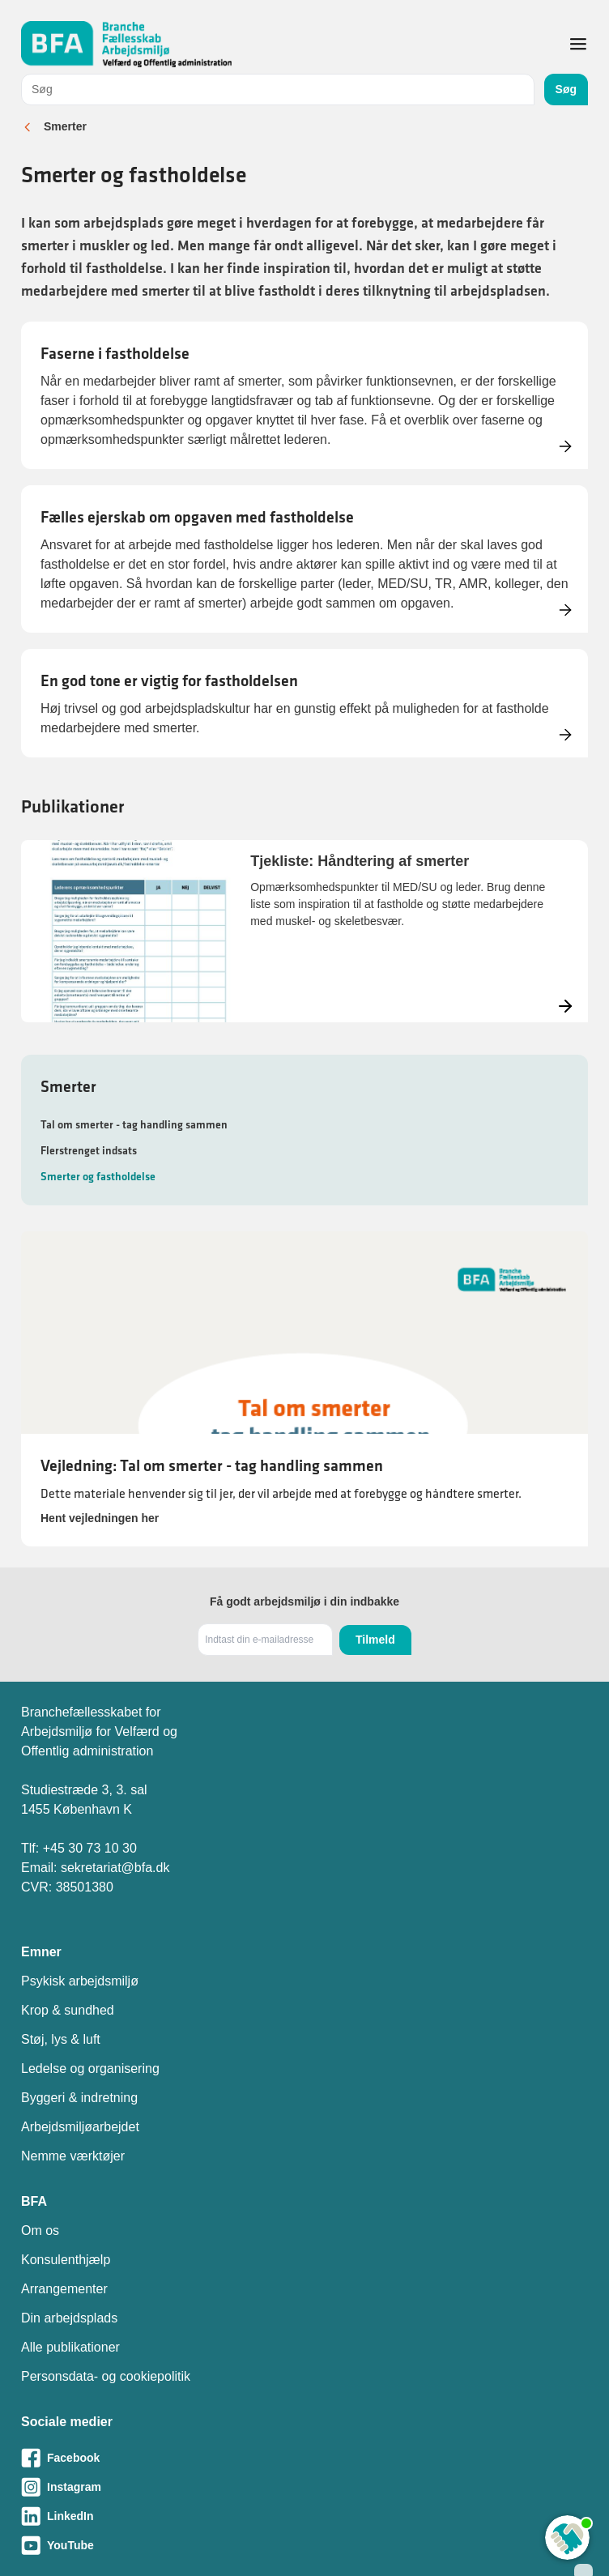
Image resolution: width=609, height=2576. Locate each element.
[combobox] (277, 89)
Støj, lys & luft (60, 2039)
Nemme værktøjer (73, 2156)
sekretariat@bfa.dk (115, 1867)
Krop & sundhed (67, 2010)
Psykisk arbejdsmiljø (79, 1981)
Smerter (65, 126)
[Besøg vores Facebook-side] (304, 2457)
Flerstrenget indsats (88, 1150)
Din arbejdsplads (69, 2318)
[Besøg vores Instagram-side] (304, 2487)
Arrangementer (64, 2289)
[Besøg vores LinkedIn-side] (304, 2516)
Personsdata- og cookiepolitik (105, 2376)
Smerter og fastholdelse (97, 1176)
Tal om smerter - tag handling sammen (134, 1124)
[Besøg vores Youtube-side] (304, 2545)
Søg (566, 89)
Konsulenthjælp (65, 2260)
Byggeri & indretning (79, 2098)
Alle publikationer (70, 2347)
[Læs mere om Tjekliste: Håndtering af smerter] (304, 931)
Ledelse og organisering (90, 2068)
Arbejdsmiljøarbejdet (80, 2127)
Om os (40, 2230)
